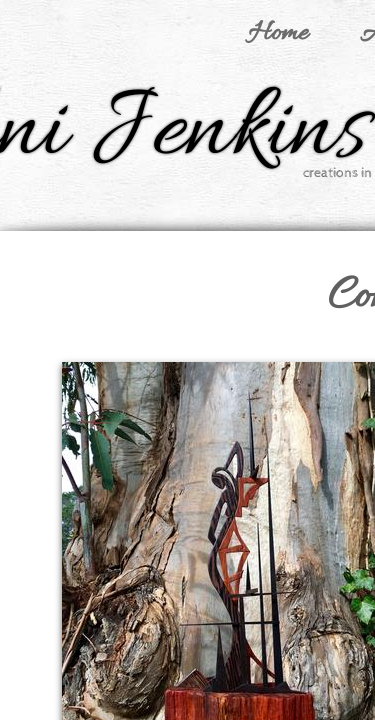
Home (278, 34)
